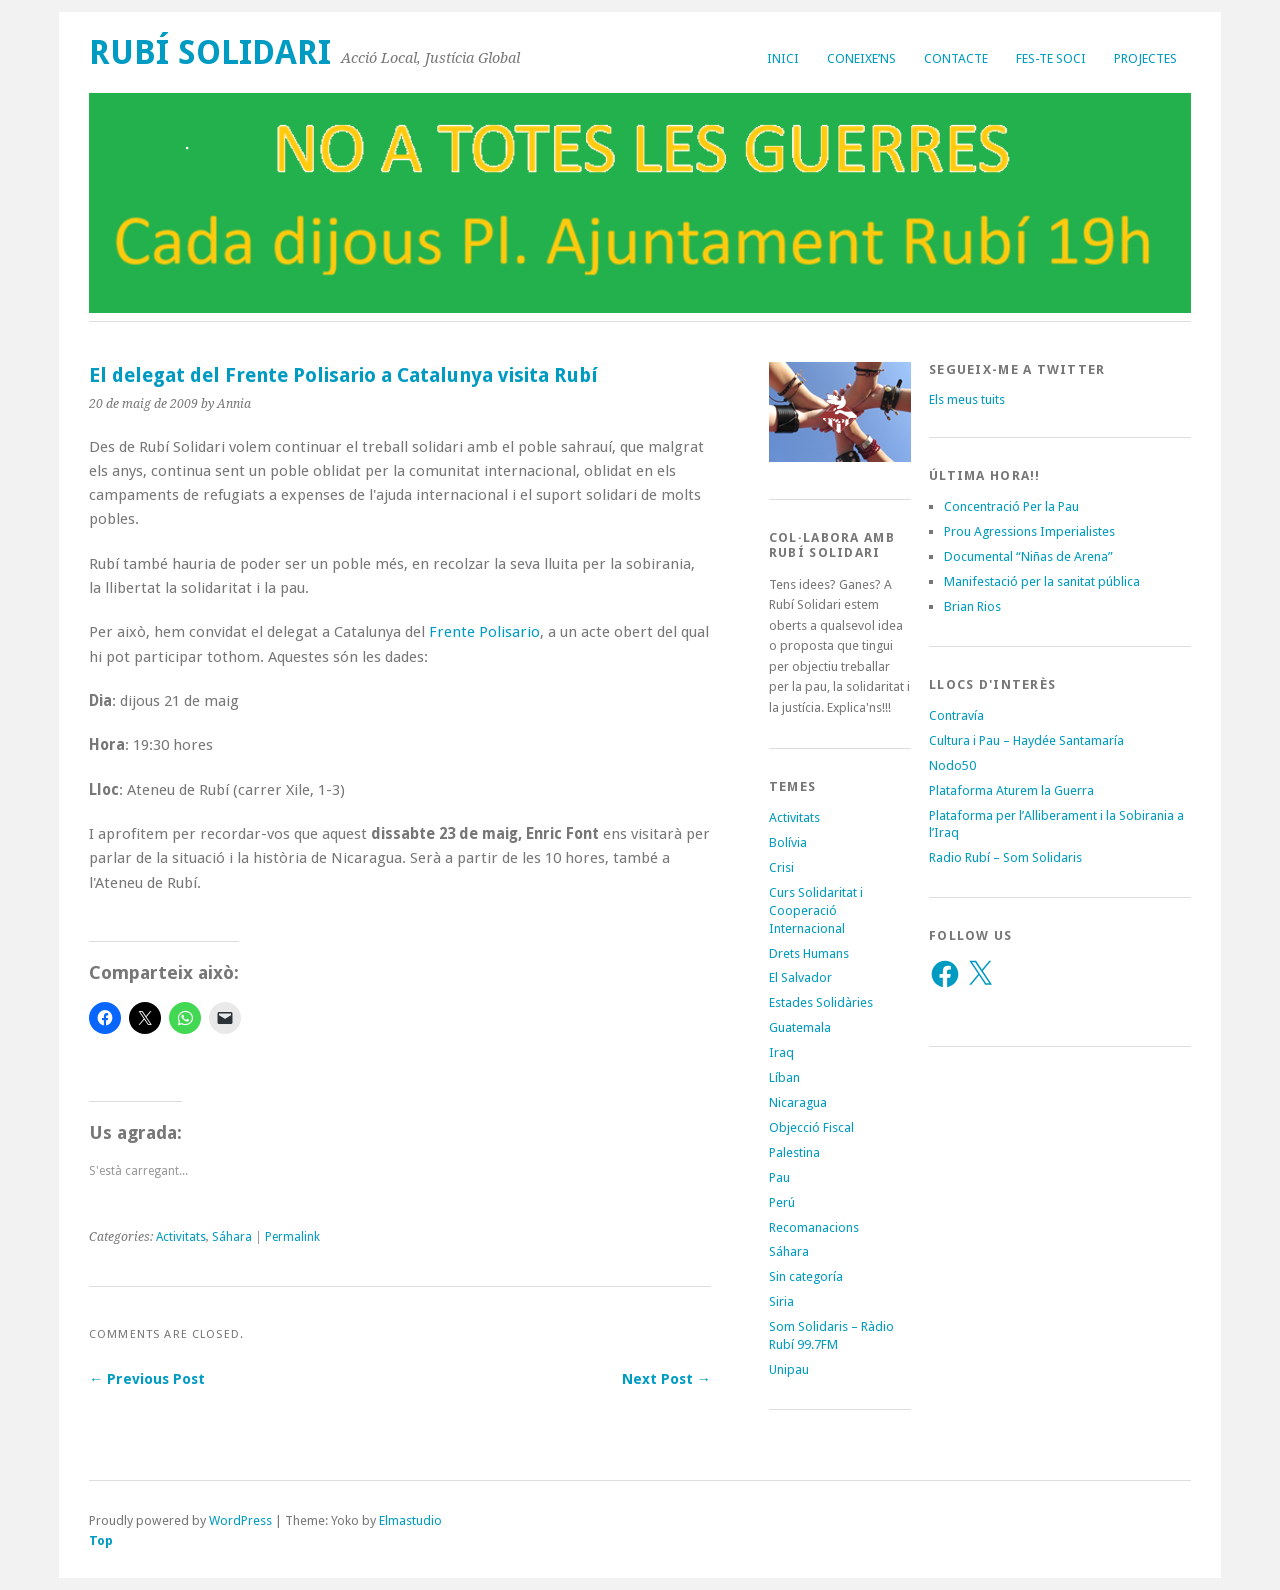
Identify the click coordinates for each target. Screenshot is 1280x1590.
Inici (783, 58)
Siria (781, 1301)
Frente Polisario (484, 632)
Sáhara (232, 1237)
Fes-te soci (1051, 58)
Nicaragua (798, 1102)
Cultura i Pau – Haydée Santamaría (1026, 740)
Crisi (781, 867)
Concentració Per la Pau (1011, 506)
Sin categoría (806, 1276)
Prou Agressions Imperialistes (1029, 531)
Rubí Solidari (210, 52)
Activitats (181, 1237)
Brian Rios (972, 606)
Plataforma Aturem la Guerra (1011, 790)
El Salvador (800, 977)
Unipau (789, 1369)
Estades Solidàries (821, 1002)
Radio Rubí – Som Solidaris (1005, 857)
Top (101, 1540)
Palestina (794, 1152)
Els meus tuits (967, 399)
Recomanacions (814, 1227)
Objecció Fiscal (811, 1127)
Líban (784, 1077)
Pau (779, 1177)
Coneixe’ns (861, 58)
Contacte (956, 58)
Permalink (292, 1237)
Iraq (781, 1052)
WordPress (240, 1520)
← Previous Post (147, 1379)
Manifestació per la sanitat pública (1042, 581)
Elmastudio (410, 1520)
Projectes (1145, 58)
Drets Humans (809, 953)
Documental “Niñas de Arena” (1028, 556)
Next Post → (666, 1379)
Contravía (956, 715)
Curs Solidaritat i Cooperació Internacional (816, 910)
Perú (782, 1202)
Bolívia (788, 842)
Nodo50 (952, 765)
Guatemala (800, 1027)
